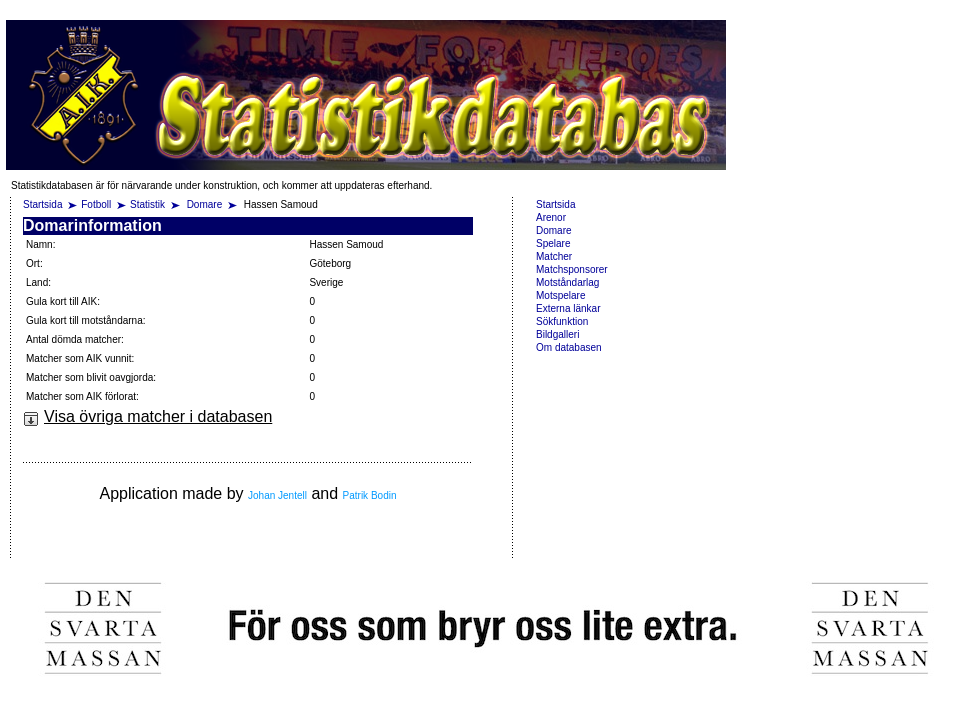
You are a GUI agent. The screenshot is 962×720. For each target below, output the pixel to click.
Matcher (554, 256)
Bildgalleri (557, 334)
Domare (206, 204)
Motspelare (560, 295)
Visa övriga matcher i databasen (147, 416)
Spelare (553, 243)
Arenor (551, 217)
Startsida (42, 204)
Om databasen (569, 347)
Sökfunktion (562, 321)
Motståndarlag (567, 282)
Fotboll (96, 204)
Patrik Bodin (370, 495)
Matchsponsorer (572, 269)
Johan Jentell (277, 495)
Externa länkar (568, 308)
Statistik (147, 204)
